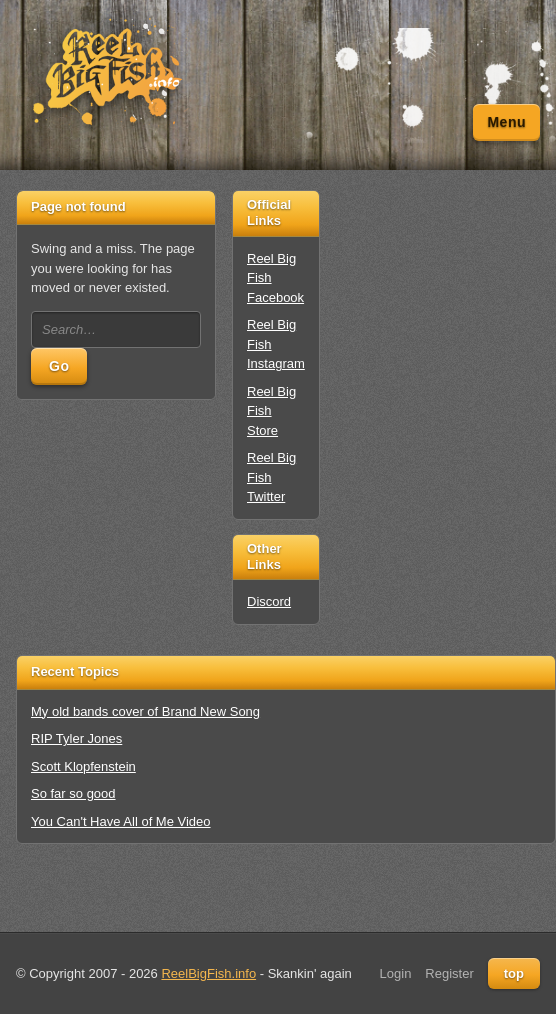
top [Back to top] (514, 973)
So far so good (73, 793)
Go (59, 366)
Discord (269, 601)
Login (396, 973)
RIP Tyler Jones (76, 738)
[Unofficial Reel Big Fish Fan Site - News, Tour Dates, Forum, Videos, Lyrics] (106, 73)
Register (449, 973)
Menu (506, 122)
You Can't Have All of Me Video (121, 821)
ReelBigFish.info (208, 973)
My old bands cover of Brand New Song (145, 711)
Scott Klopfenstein (83, 766)
